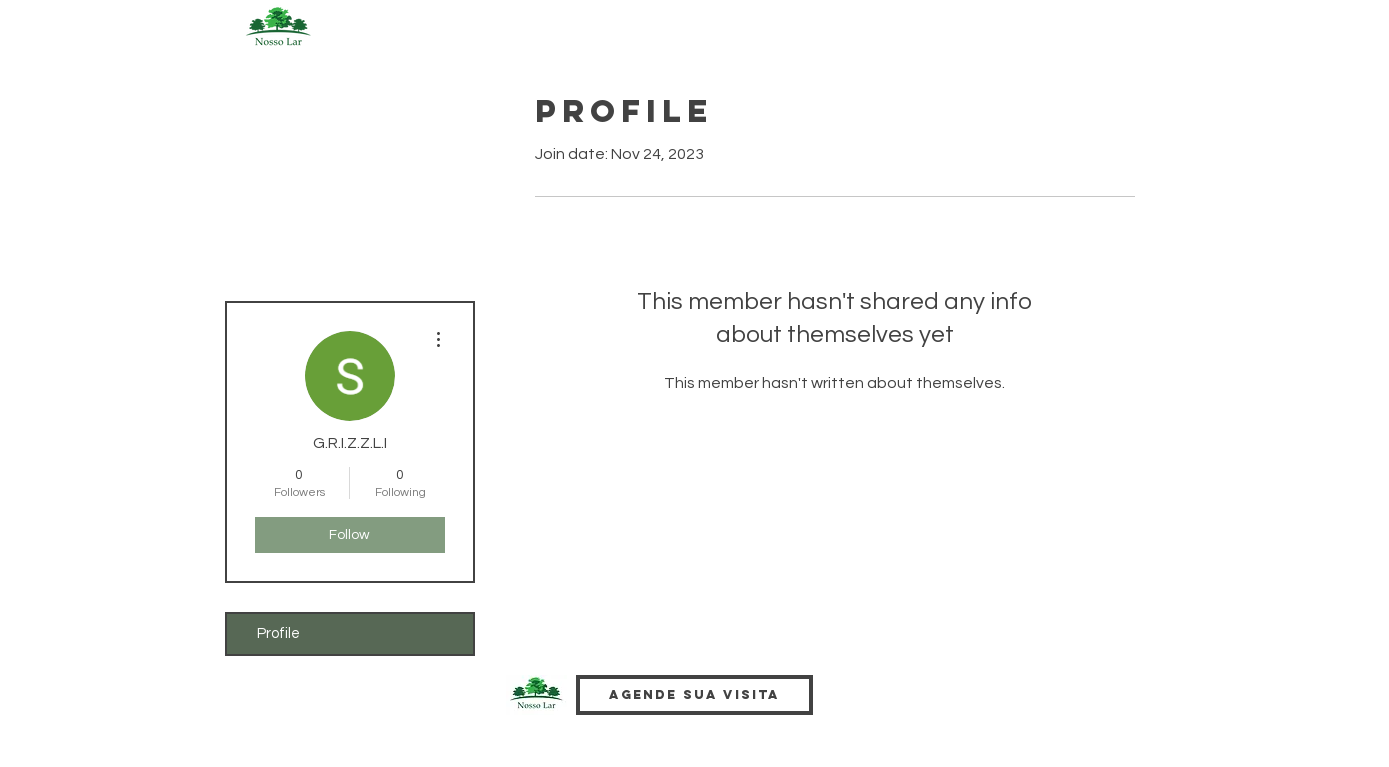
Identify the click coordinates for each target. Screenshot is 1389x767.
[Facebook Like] (889, 711)
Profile (278, 633)
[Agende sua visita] (694, 695)
